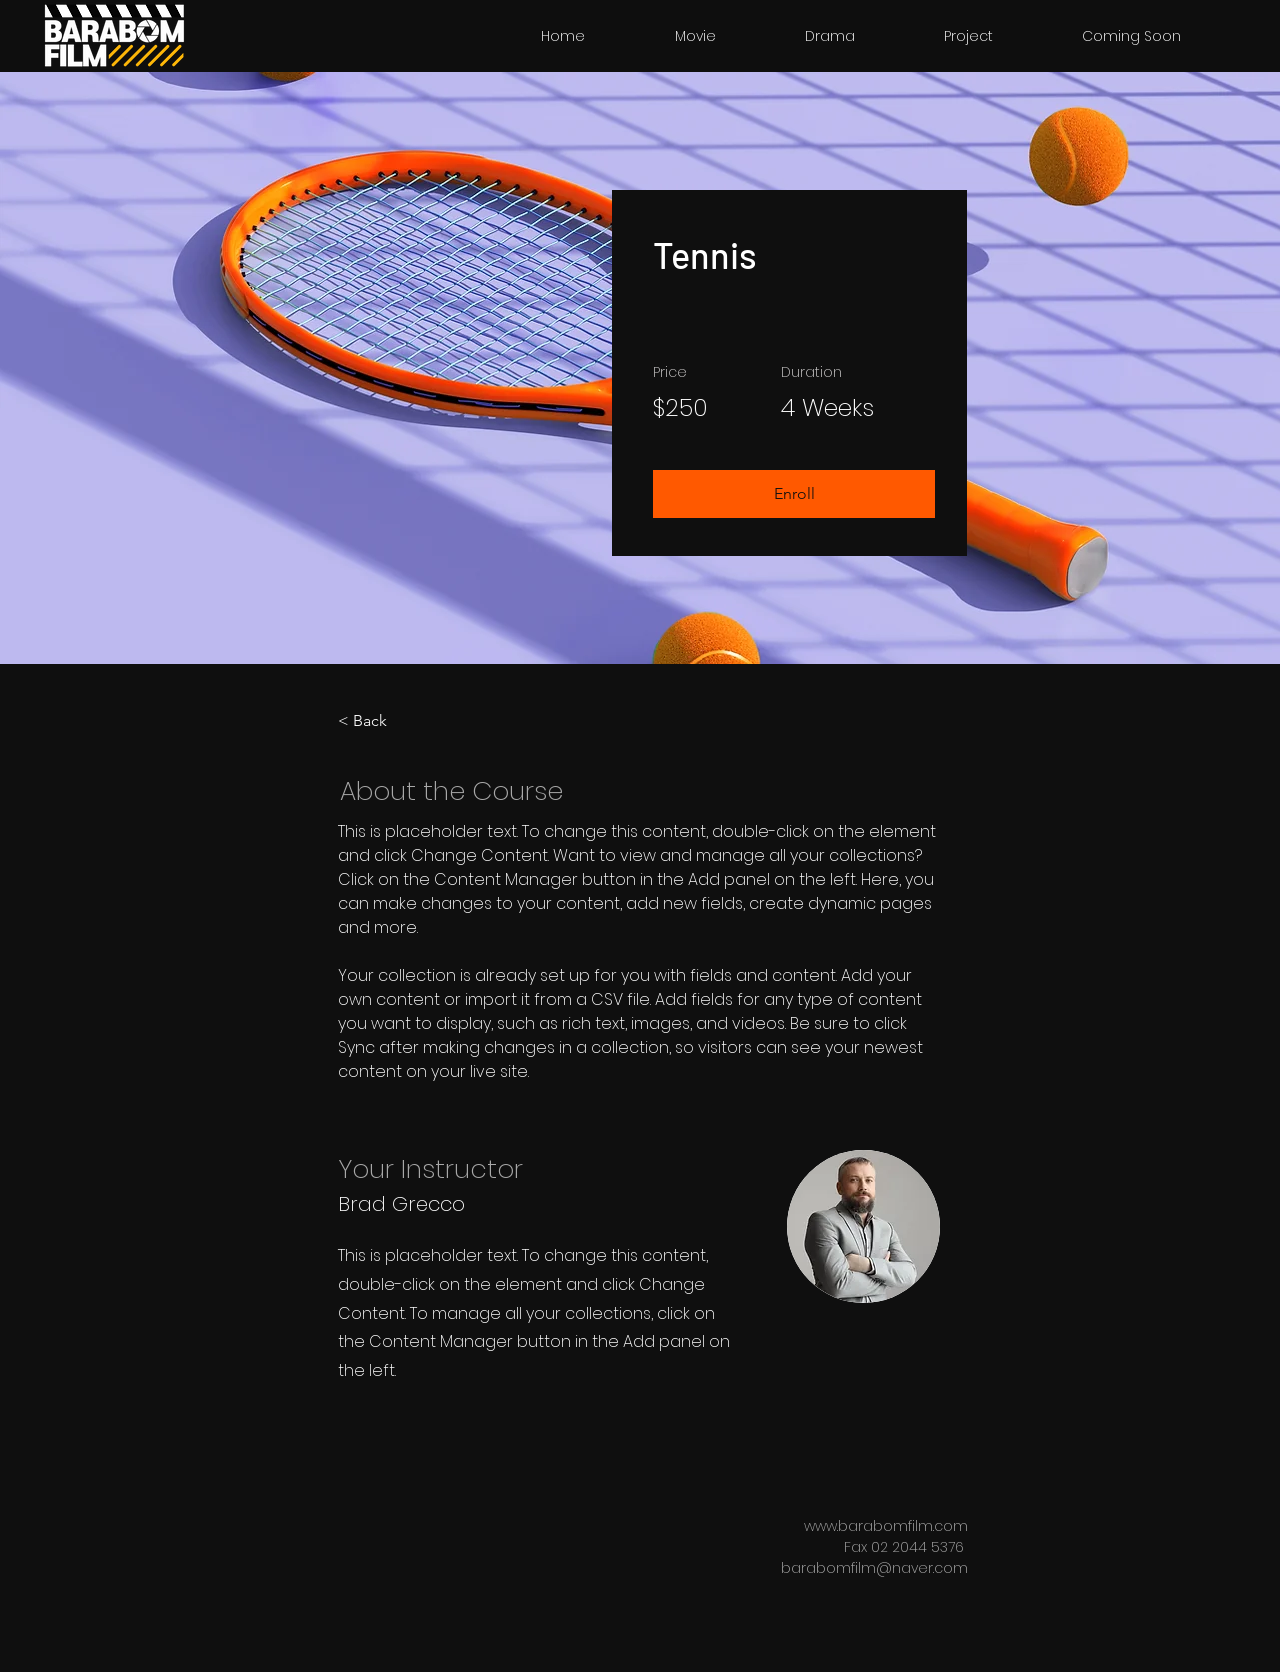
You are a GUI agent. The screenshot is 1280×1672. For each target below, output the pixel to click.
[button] (794, 494)
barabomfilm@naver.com (874, 1568)
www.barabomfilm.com (886, 1526)
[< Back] (393, 721)
